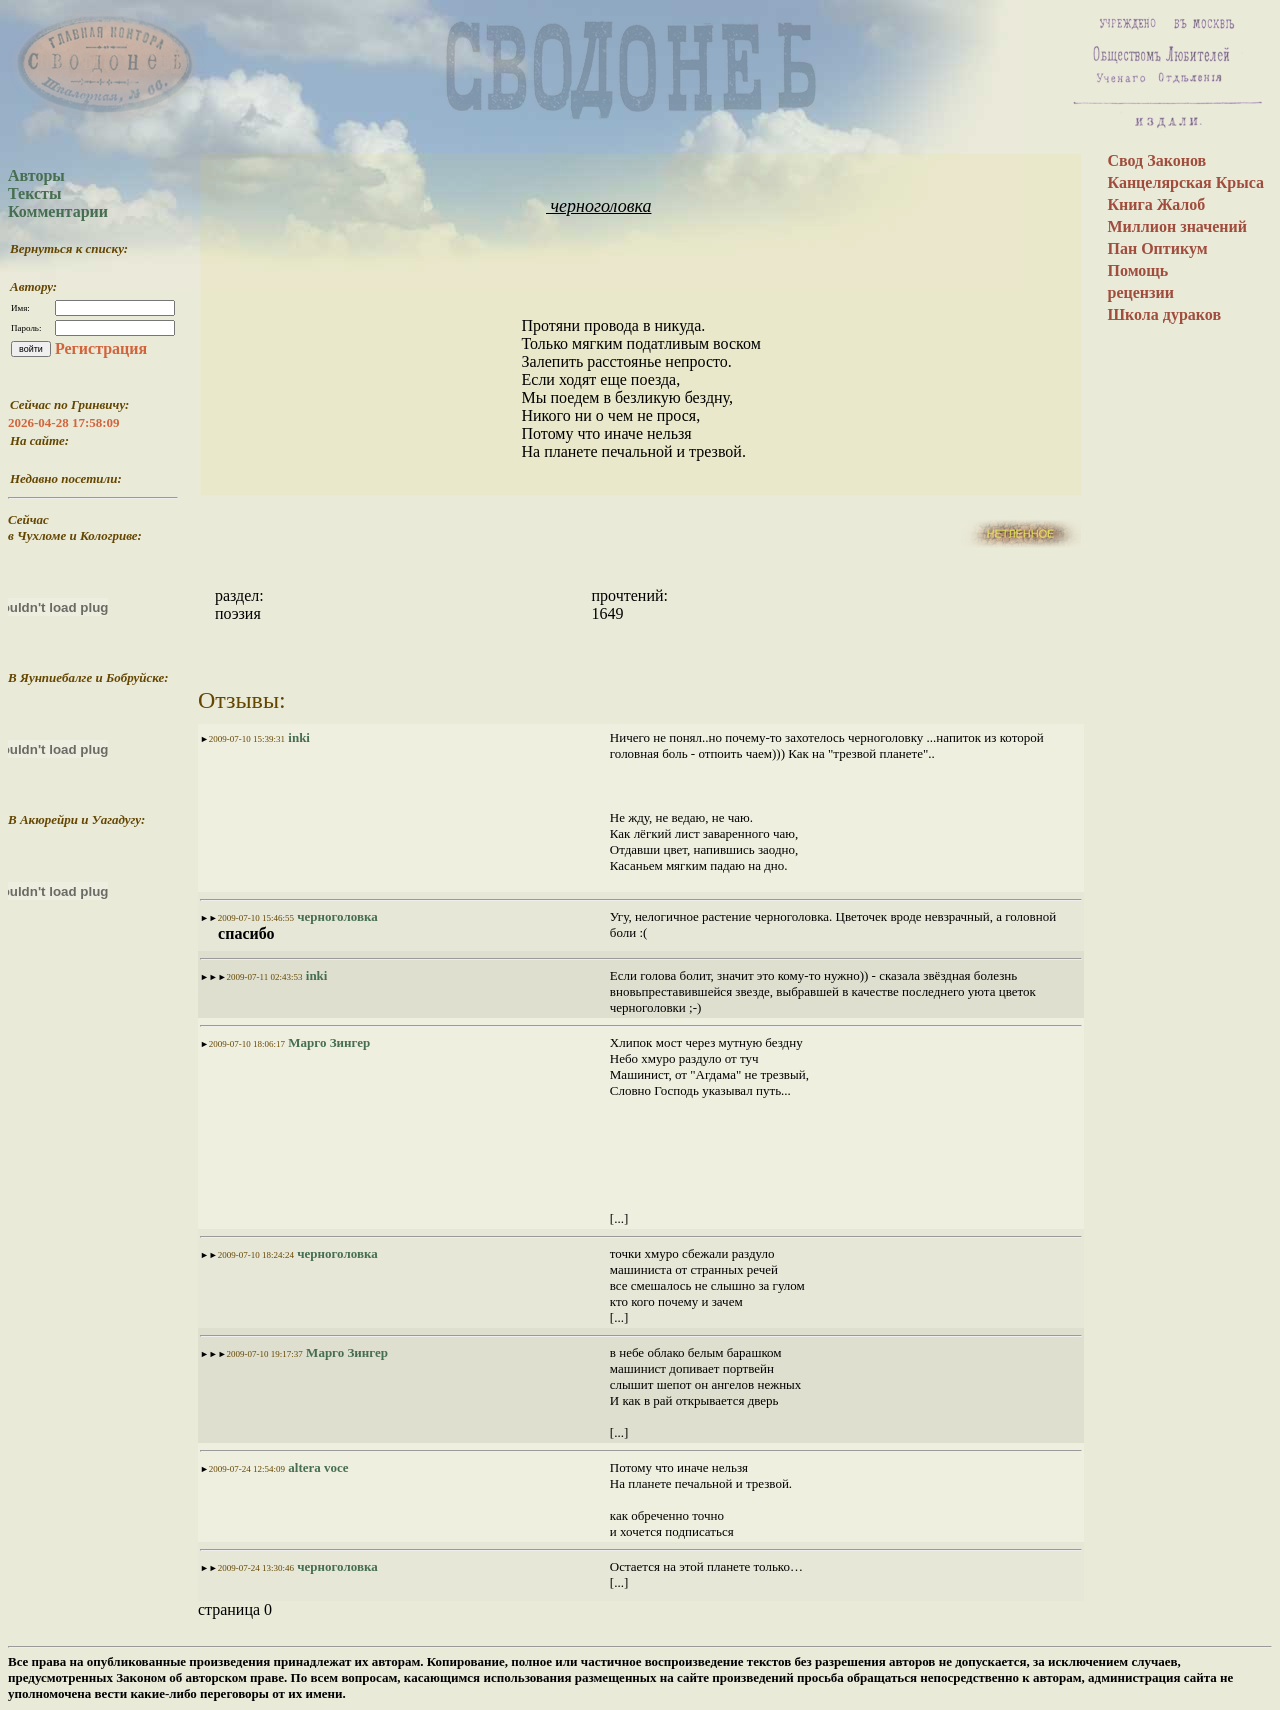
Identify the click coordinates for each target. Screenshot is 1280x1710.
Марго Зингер (327, 1042)
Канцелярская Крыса (1185, 182)
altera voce (317, 1467)
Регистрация (101, 348)
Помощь (1137, 270)
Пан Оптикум (1157, 248)
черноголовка (598, 206)
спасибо (244, 933)
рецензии (1140, 292)
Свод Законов (1156, 160)
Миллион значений (1177, 226)
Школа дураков (1164, 314)
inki (297, 737)
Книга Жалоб (1156, 204)
